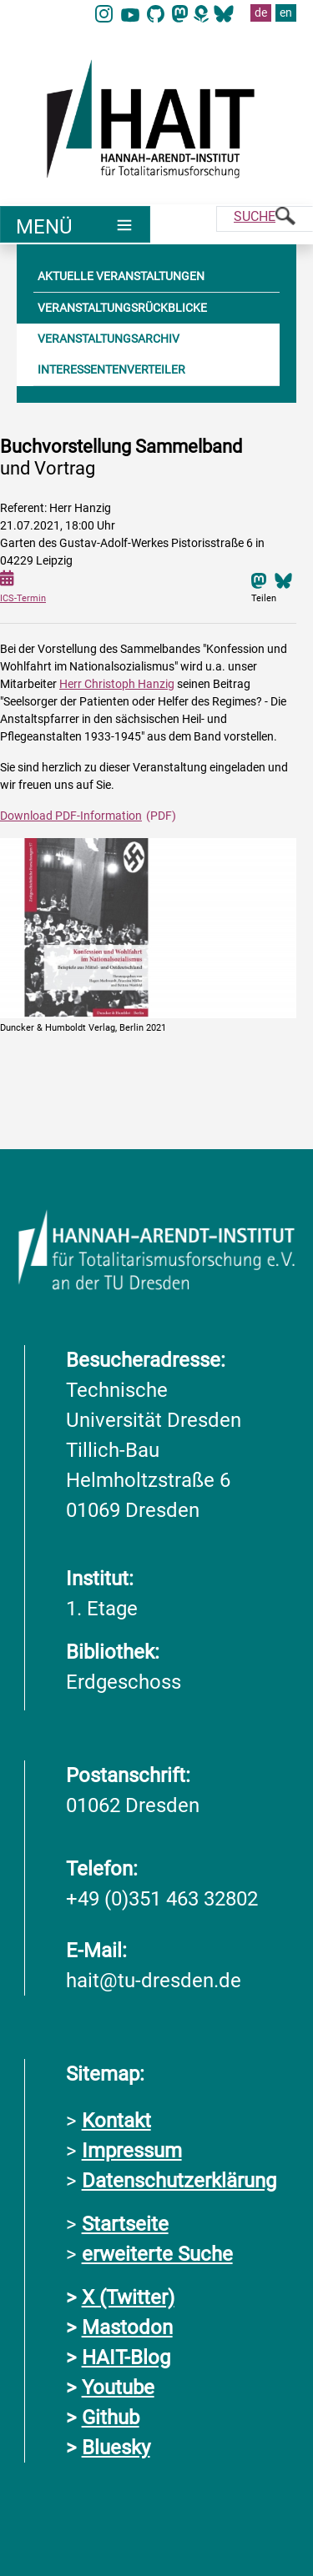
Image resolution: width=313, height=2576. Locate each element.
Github (110, 2417)
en (286, 12)
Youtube (118, 2387)
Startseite (125, 2224)
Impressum (132, 2150)
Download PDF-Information (71, 815)
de (261, 12)
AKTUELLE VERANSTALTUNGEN (121, 276)
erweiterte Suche (157, 2254)
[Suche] (264, 219)
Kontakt (116, 2120)
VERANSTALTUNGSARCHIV (108, 338)
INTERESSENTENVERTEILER (111, 369)
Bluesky (116, 2447)
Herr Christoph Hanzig (116, 683)
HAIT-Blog (126, 2357)
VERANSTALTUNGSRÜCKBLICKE (122, 307)
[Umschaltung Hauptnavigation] (75, 224)
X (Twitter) (128, 2297)
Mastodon (127, 2327)
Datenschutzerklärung (179, 2180)
